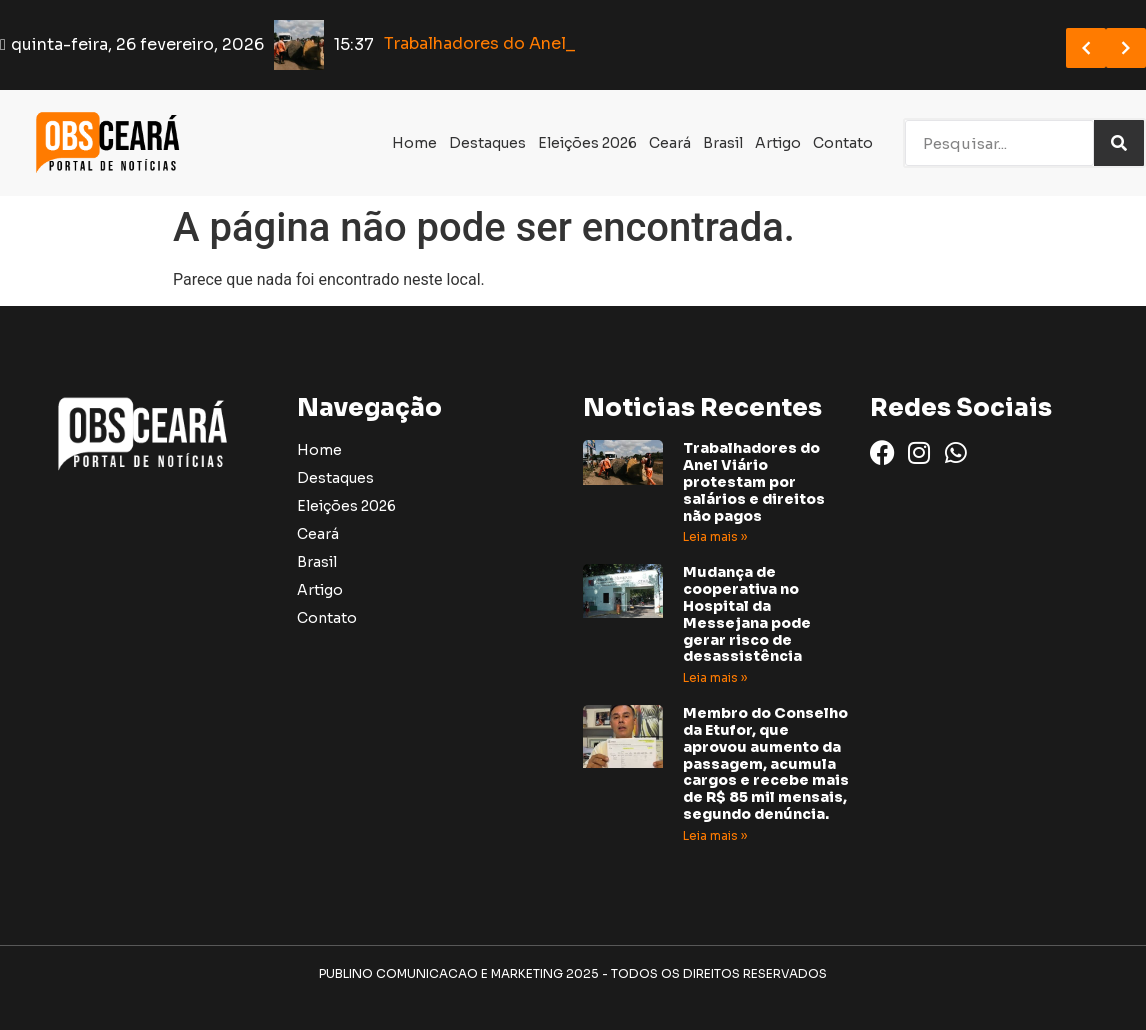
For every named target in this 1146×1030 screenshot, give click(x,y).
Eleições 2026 (587, 143)
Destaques (487, 143)
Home (414, 143)
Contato (843, 143)
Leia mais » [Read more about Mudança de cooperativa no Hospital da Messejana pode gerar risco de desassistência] (715, 677)
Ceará (670, 143)
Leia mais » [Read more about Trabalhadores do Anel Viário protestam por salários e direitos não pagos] (715, 536)
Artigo (778, 143)
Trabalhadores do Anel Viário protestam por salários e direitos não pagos (754, 481)
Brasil (723, 143)
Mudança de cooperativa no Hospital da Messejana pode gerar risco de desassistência (747, 614)
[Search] (1119, 143)
